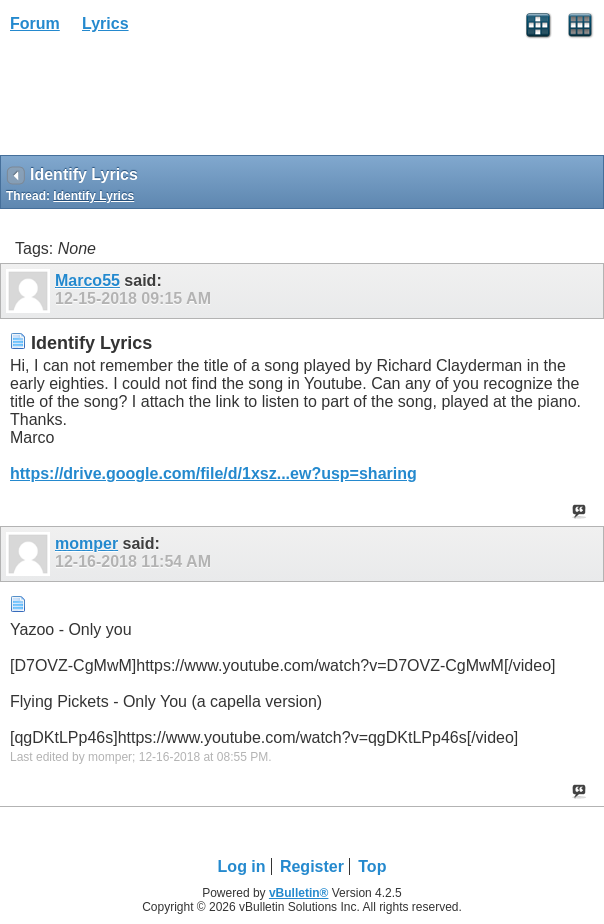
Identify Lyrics (93, 196)
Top (372, 866)
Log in (242, 866)
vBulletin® (299, 893)
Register (312, 866)
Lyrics (105, 23)
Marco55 (87, 280)
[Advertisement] (160, 101)
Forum (35, 23)
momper (86, 543)
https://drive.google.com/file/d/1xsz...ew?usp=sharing (213, 473)
